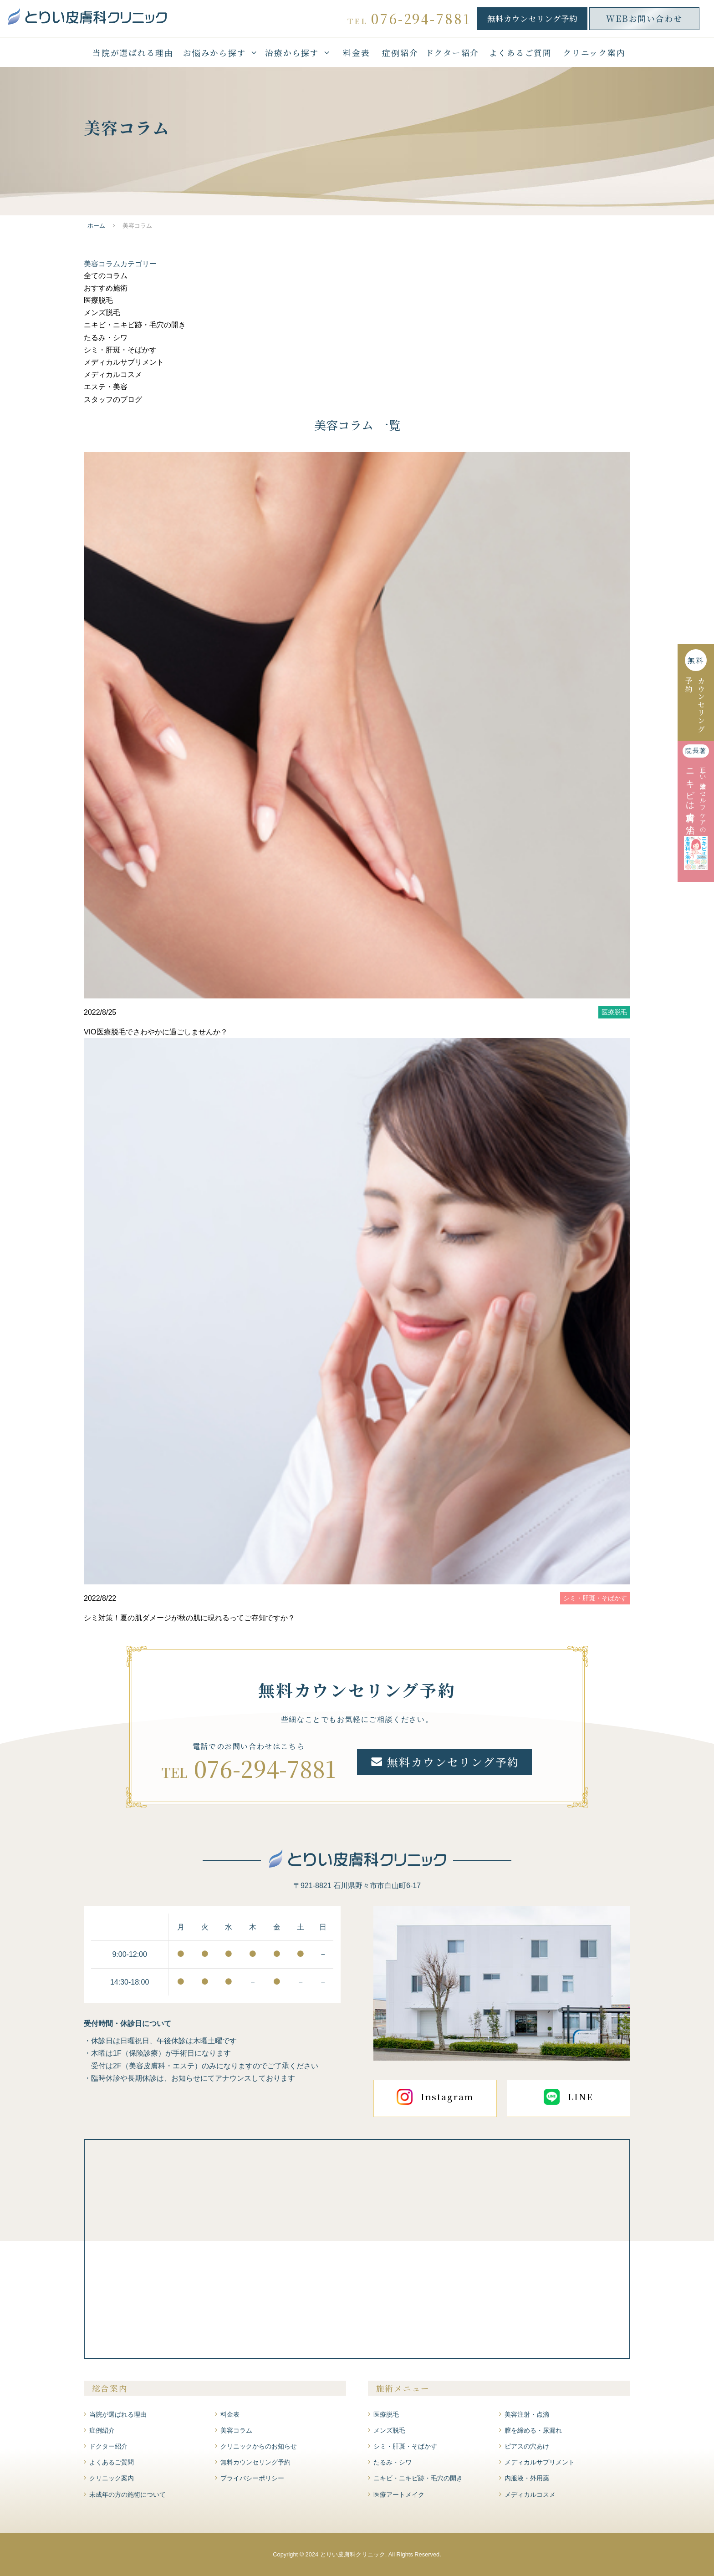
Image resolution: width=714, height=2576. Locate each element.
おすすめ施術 (106, 288)
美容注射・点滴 (527, 2414)
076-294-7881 (265, 1768)
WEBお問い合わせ (644, 18)
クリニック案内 (594, 53)
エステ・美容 (106, 387)
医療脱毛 (98, 300)
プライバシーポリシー (252, 2478)
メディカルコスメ (113, 374)
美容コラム (236, 2430)
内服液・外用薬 (527, 2478)
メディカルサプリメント (124, 362)
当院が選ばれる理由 (132, 53)
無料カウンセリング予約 (532, 18)
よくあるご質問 (520, 53)
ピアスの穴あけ (527, 2446)
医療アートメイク (398, 2494)
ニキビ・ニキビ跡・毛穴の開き (135, 325)
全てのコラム (106, 276)
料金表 (356, 53)
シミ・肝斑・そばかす (120, 350)
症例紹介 (400, 53)
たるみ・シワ (106, 337)
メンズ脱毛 (102, 312)
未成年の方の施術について (127, 2494)
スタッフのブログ (113, 399)
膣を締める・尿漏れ (533, 2430)
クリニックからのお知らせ (258, 2446)
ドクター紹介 (452, 53)
